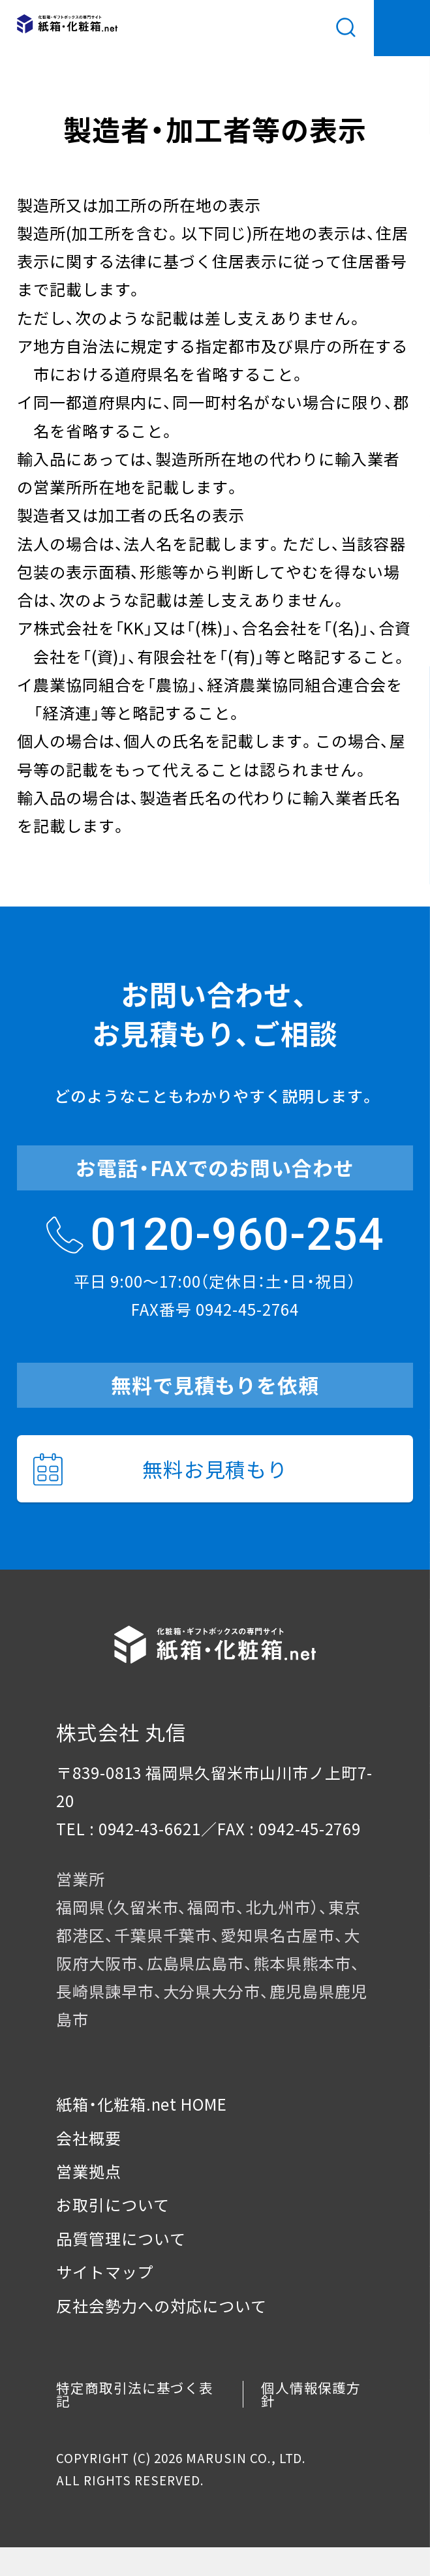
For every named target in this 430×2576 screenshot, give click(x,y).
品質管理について (121, 2238)
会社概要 (88, 2137)
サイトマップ (105, 2271)
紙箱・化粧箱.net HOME (141, 2103)
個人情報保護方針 (311, 2394)
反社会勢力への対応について (162, 2305)
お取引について (113, 2204)
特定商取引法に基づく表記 (135, 2394)
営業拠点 (88, 2171)
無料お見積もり (160, 1468)
